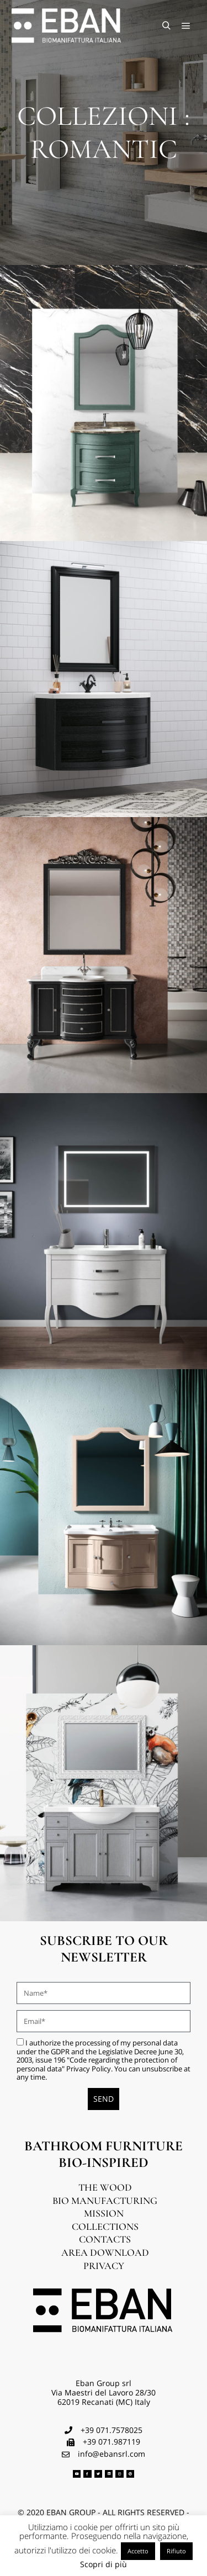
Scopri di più (103, 2564)
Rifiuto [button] (176, 2551)
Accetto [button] (138, 2551)
